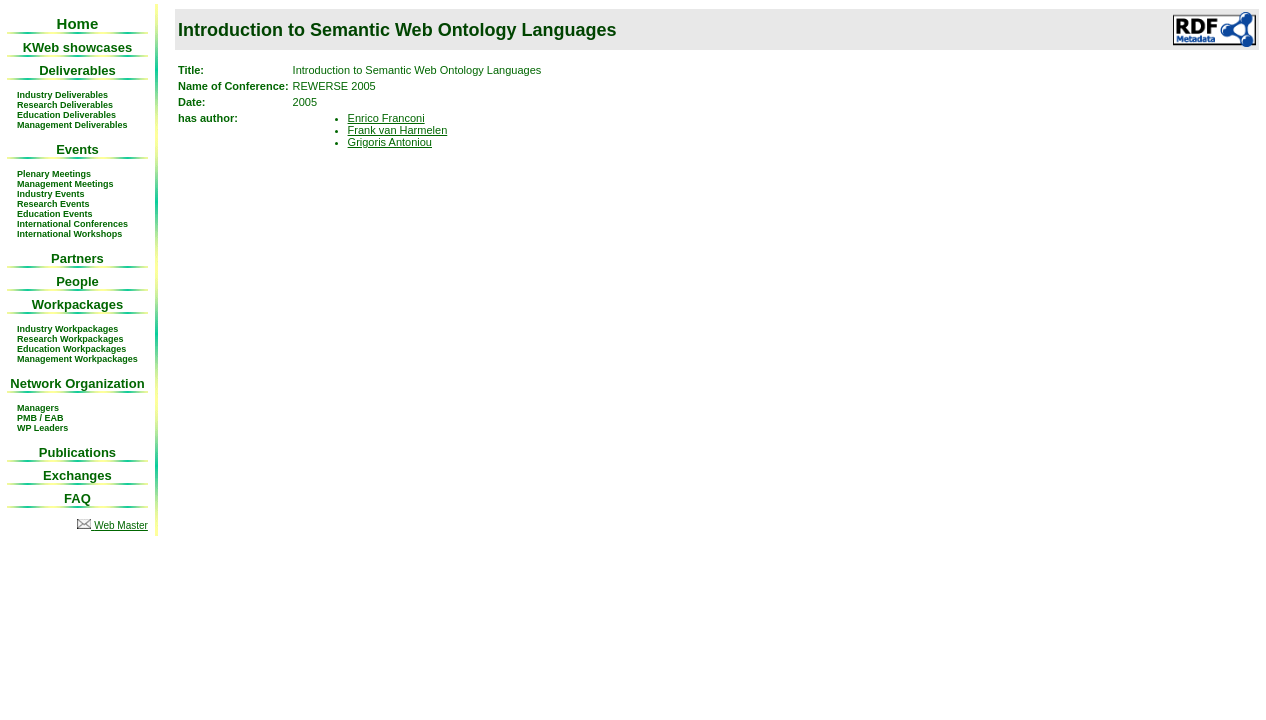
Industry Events (51, 194)
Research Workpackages (70, 339)
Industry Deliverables (62, 95)
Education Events (55, 214)
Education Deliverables (66, 115)
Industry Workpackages (67, 329)
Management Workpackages (77, 359)
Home (78, 23)
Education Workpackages (71, 349)
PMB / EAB (40, 418)
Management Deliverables (72, 125)
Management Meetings (65, 184)
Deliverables (77, 70)
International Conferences (72, 224)
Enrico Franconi (386, 118)
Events (77, 149)
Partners (77, 258)
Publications (77, 452)
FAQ (77, 498)
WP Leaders (42, 428)
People (77, 281)
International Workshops (69, 234)
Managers (38, 408)
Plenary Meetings (54, 174)
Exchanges (77, 475)
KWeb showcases (78, 47)
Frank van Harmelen (398, 130)
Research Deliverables (65, 105)
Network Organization (77, 383)
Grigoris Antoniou (390, 142)
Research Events (53, 204)
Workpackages (78, 304)
